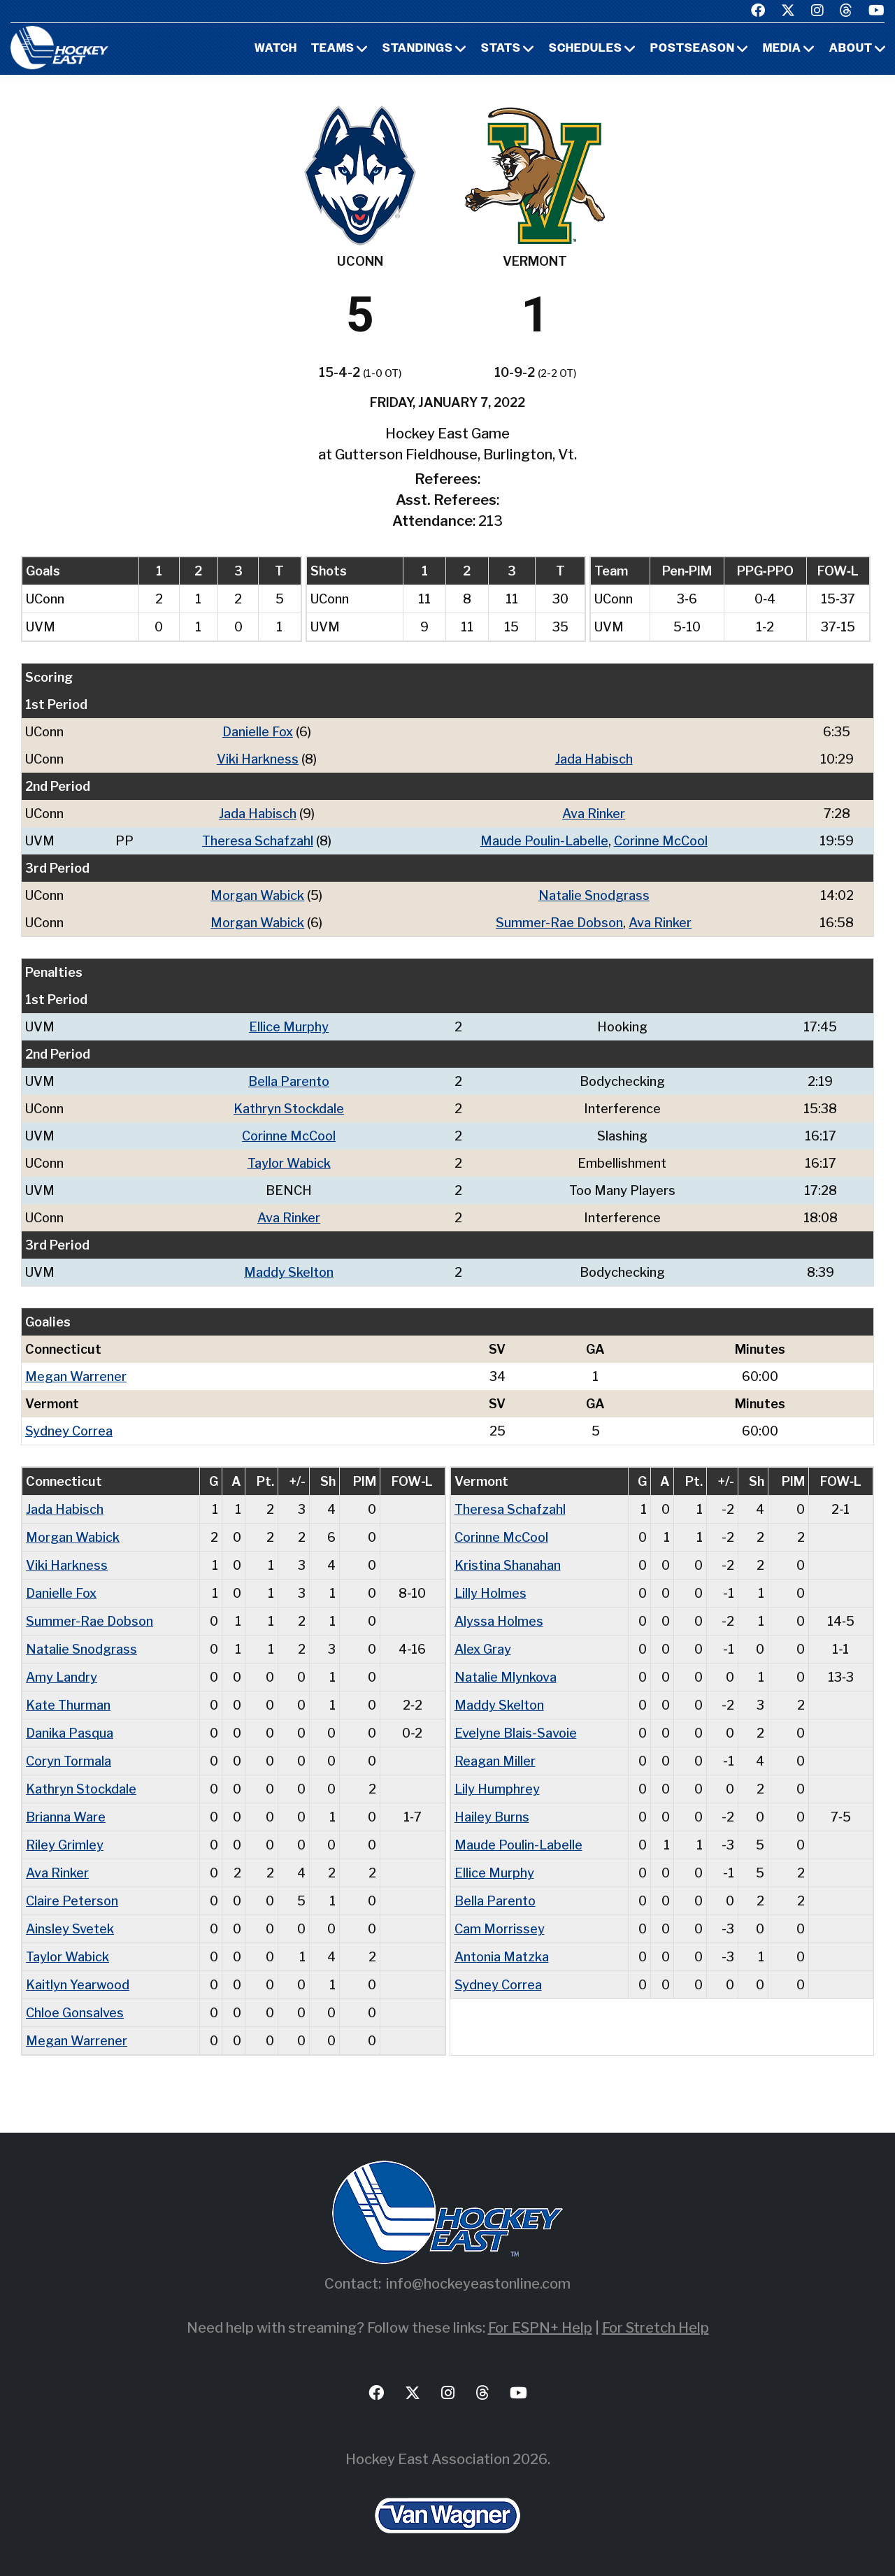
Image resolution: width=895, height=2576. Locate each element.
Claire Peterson (72, 1901)
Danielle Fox (257, 731)
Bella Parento (288, 1081)
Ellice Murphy (289, 1026)
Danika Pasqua (69, 1733)
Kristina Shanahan (507, 1565)
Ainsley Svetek (70, 1929)
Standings (417, 49)
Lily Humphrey (497, 1789)
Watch (276, 49)
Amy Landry (61, 1677)
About (851, 49)
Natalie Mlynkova (505, 1677)
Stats (501, 49)
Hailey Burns (491, 1817)
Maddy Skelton (289, 1272)
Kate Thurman (68, 1705)
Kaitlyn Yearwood (77, 1984)
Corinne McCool (661, 840)
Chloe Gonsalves (75, 2012)
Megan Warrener (76, 1376)
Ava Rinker (593, 813)
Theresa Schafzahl (257, 840)
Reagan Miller (495, 1761)
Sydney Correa (69, 1431)
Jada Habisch (594, 759)
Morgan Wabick (257, 895)
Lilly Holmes (490, 1593)
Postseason (692, 49)
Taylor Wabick (289, 1163)
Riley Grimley (64, 1845)
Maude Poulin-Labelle (544, 840)
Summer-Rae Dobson (559, 922)
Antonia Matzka (501, 1956)
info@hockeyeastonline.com (478, 2283)
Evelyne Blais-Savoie (515, 1733)
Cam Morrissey (499, 1929)
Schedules (585, 49)
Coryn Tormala (68, 1761)
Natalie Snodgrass (594, 895)
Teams (333, 49)
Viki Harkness (258, 759)
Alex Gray (482, 1649)
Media (782, 49)
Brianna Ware (66, 1817)
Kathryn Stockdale (289, 1108)
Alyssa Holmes (498, 1621)
